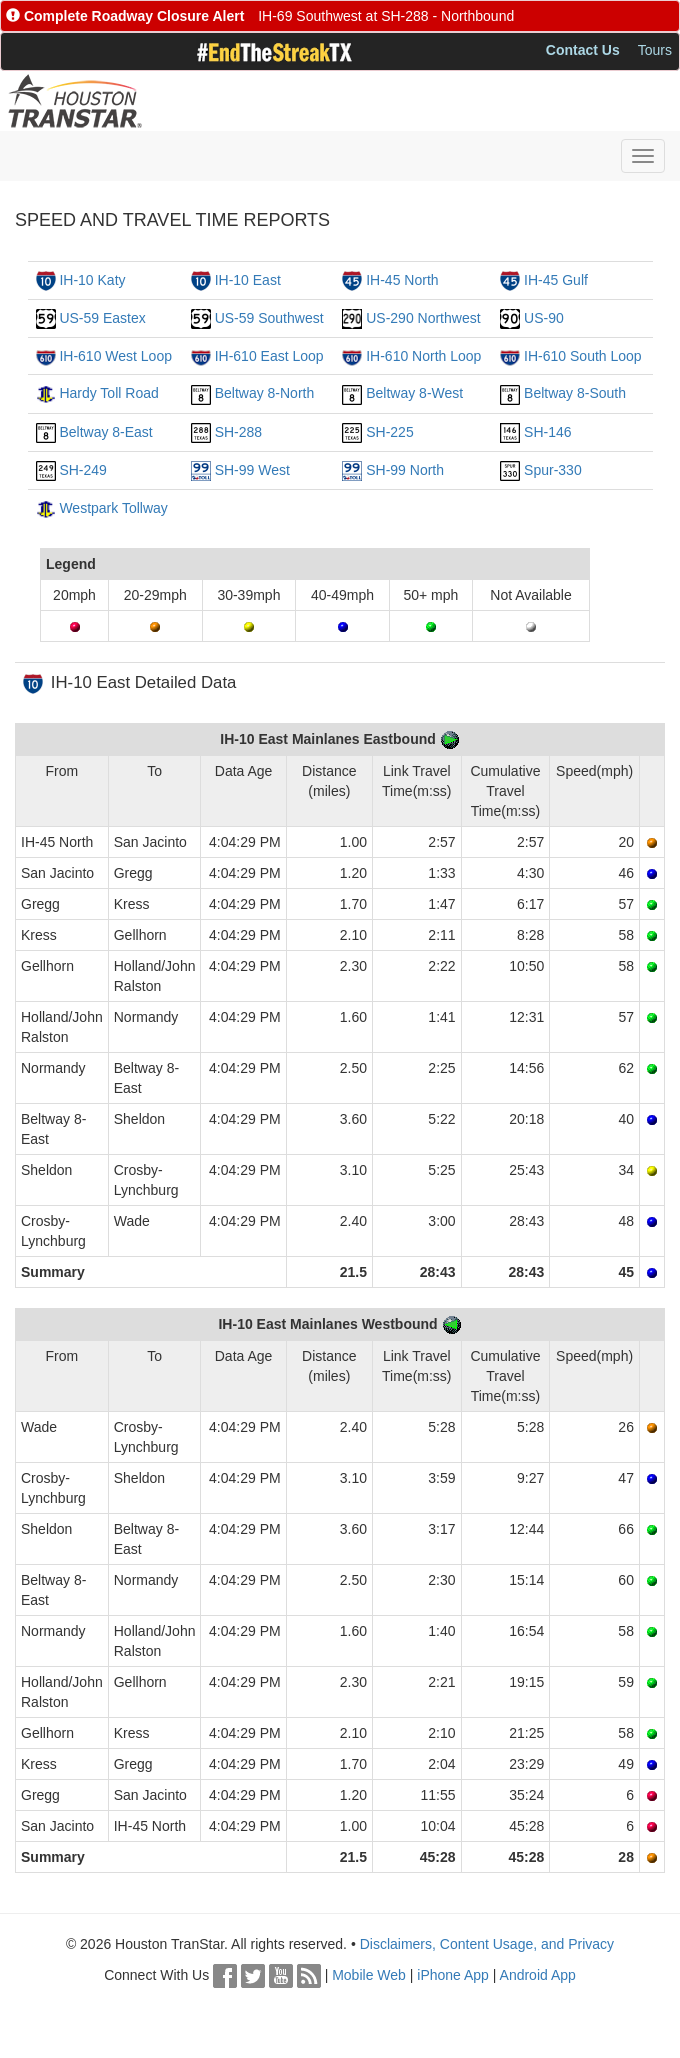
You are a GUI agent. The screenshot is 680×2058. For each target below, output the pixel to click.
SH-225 (389, 432)
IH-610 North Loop (423, 356)
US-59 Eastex (102, 318)
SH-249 (82, 470)
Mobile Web (369, 1975)
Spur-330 (553, 470)
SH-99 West (252, 470)
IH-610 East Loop (269, 356)
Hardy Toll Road (108, 393)
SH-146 (547, 432)
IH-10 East (248, 280)
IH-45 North (402, 280)
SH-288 (238, 432)
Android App (538, 1975)
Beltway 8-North (265, 393)
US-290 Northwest (423, 318)
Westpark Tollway (113, 508)
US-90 (544, 318)
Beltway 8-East (105, 432)
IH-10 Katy (92, 280)
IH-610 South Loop (583, 356)
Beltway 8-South (575, 393)
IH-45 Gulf (556, 280)
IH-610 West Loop (115, 356)
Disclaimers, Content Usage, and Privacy (487, 1944)
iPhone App (453, 1975)
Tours (655, 50)
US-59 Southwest (269, 318)
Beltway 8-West (414, 393)
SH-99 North (405, 470)
